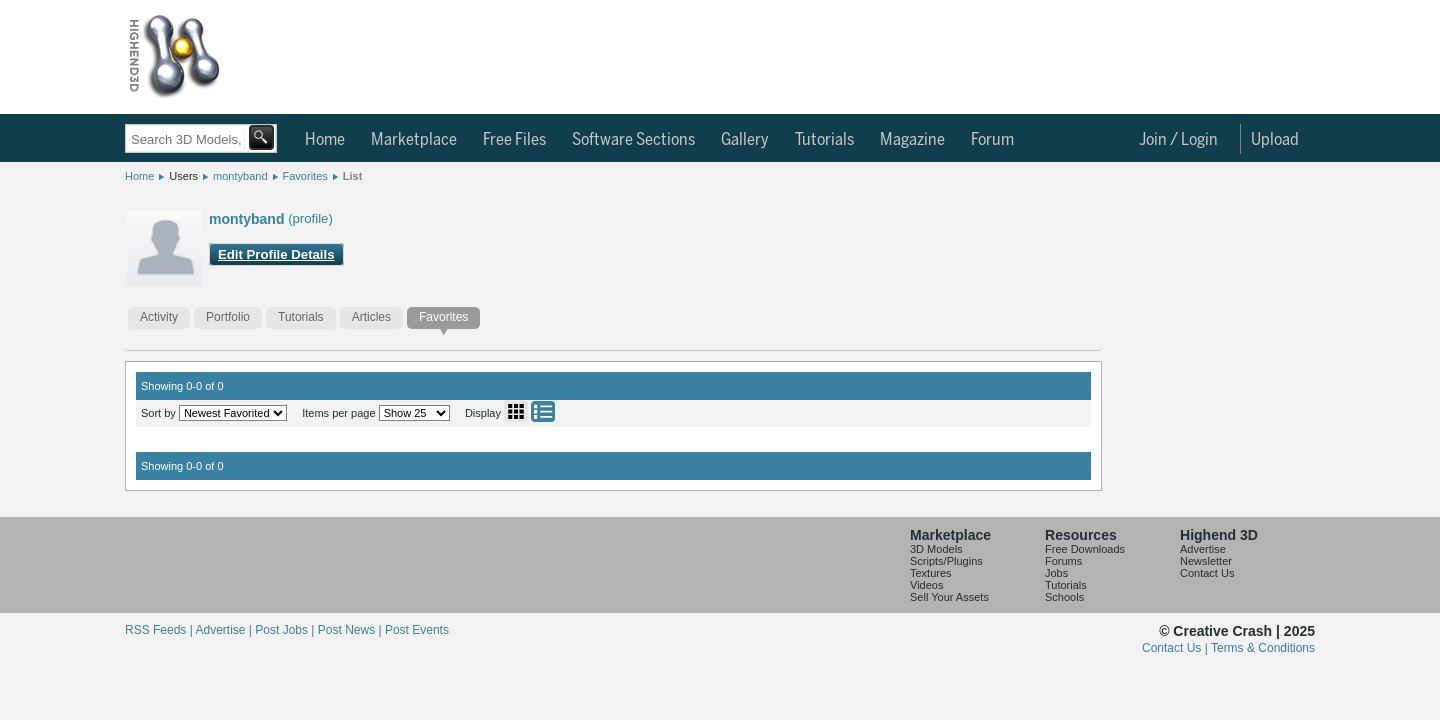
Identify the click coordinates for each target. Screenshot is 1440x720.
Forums (1063, 561)
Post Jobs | (286, 630)
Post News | (351, 630)
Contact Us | (1176, 648)
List (353, 176)
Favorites (305, 176)
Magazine (912, 140)
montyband (240, 176)
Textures (931, 573)
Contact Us (1207, 573)
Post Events (417, 630)
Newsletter (1206, 561)
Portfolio (228, 317)
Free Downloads (1085, 549)
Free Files (514, 140)
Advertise (1203, 549)
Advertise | (225, 630)
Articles (371, 317)
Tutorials (824, 140)
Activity (159, 317)
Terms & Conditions (1263, 648)
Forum (992, 140)
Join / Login (1178, 140)
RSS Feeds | (160, 630)
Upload (1275, 140)
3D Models (936, 549)
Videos (926, 585)
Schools (1064, 597)
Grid (516, 411)
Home (325, 140)
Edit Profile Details (276, 254)
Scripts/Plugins (946, 561)
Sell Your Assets (949, 597)
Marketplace (414, 140)
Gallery (745, 140)
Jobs (1056, 573)
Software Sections (633, 140)
